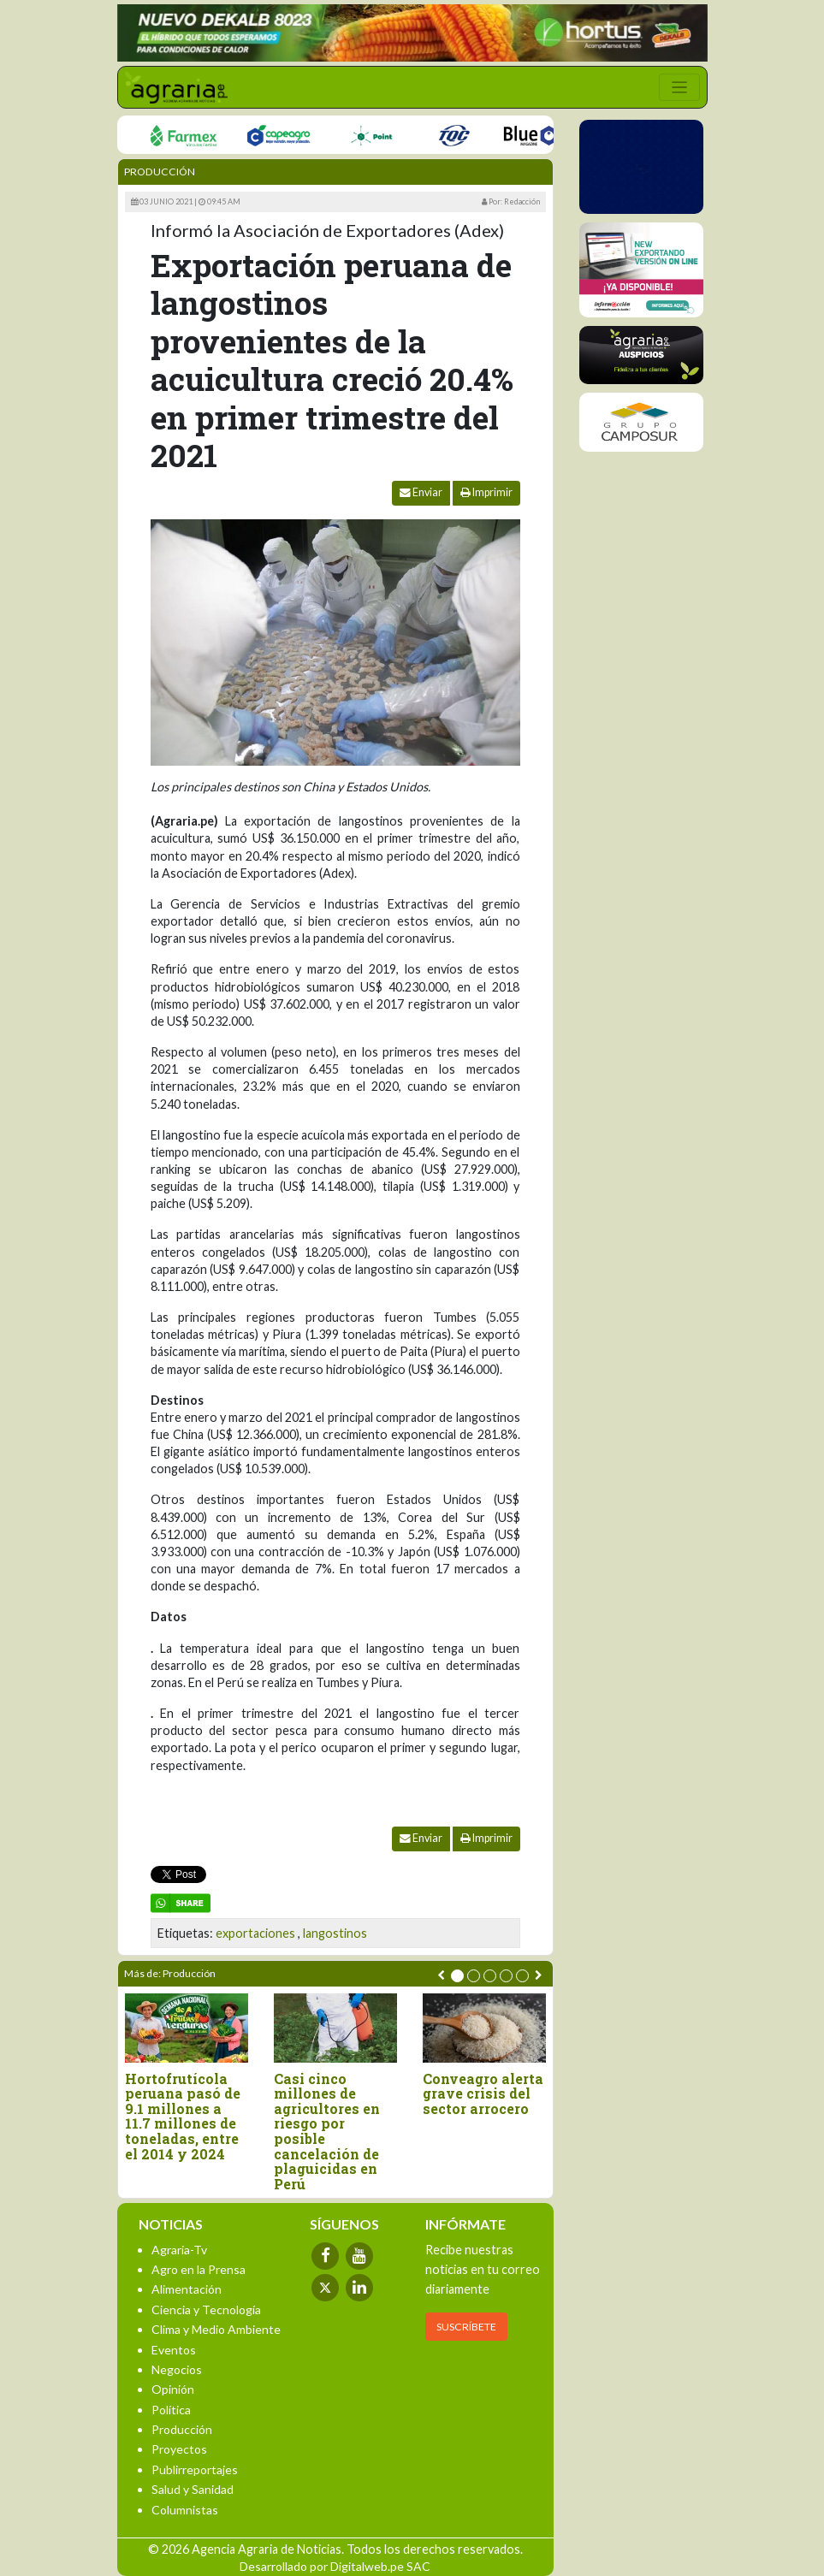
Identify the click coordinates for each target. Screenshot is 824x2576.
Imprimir (486, 492)
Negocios (176, 2369)
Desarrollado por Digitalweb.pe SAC (335, 2566)
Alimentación (186, 2289)
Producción (159, 171)
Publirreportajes (194, 2469)
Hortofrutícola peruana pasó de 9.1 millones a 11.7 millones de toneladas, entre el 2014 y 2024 (182, 2116)
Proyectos (179, 2449)
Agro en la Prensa (198, 2269)
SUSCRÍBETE (466, 2326)
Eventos (173, 2349)
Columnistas (184, 2509)
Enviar (421, 492)
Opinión (172, 2389)
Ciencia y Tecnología (206, 2309)
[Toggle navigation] (679, 87)
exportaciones (255, 1933)
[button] (457, 1976)
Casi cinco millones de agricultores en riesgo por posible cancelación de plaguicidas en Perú (327, 2131)
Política (171, 2409)
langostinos (335, 1933)
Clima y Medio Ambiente (216, 2329)
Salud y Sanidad (192, 2489)
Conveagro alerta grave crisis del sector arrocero (483, 2094)
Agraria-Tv (179, 2249)
